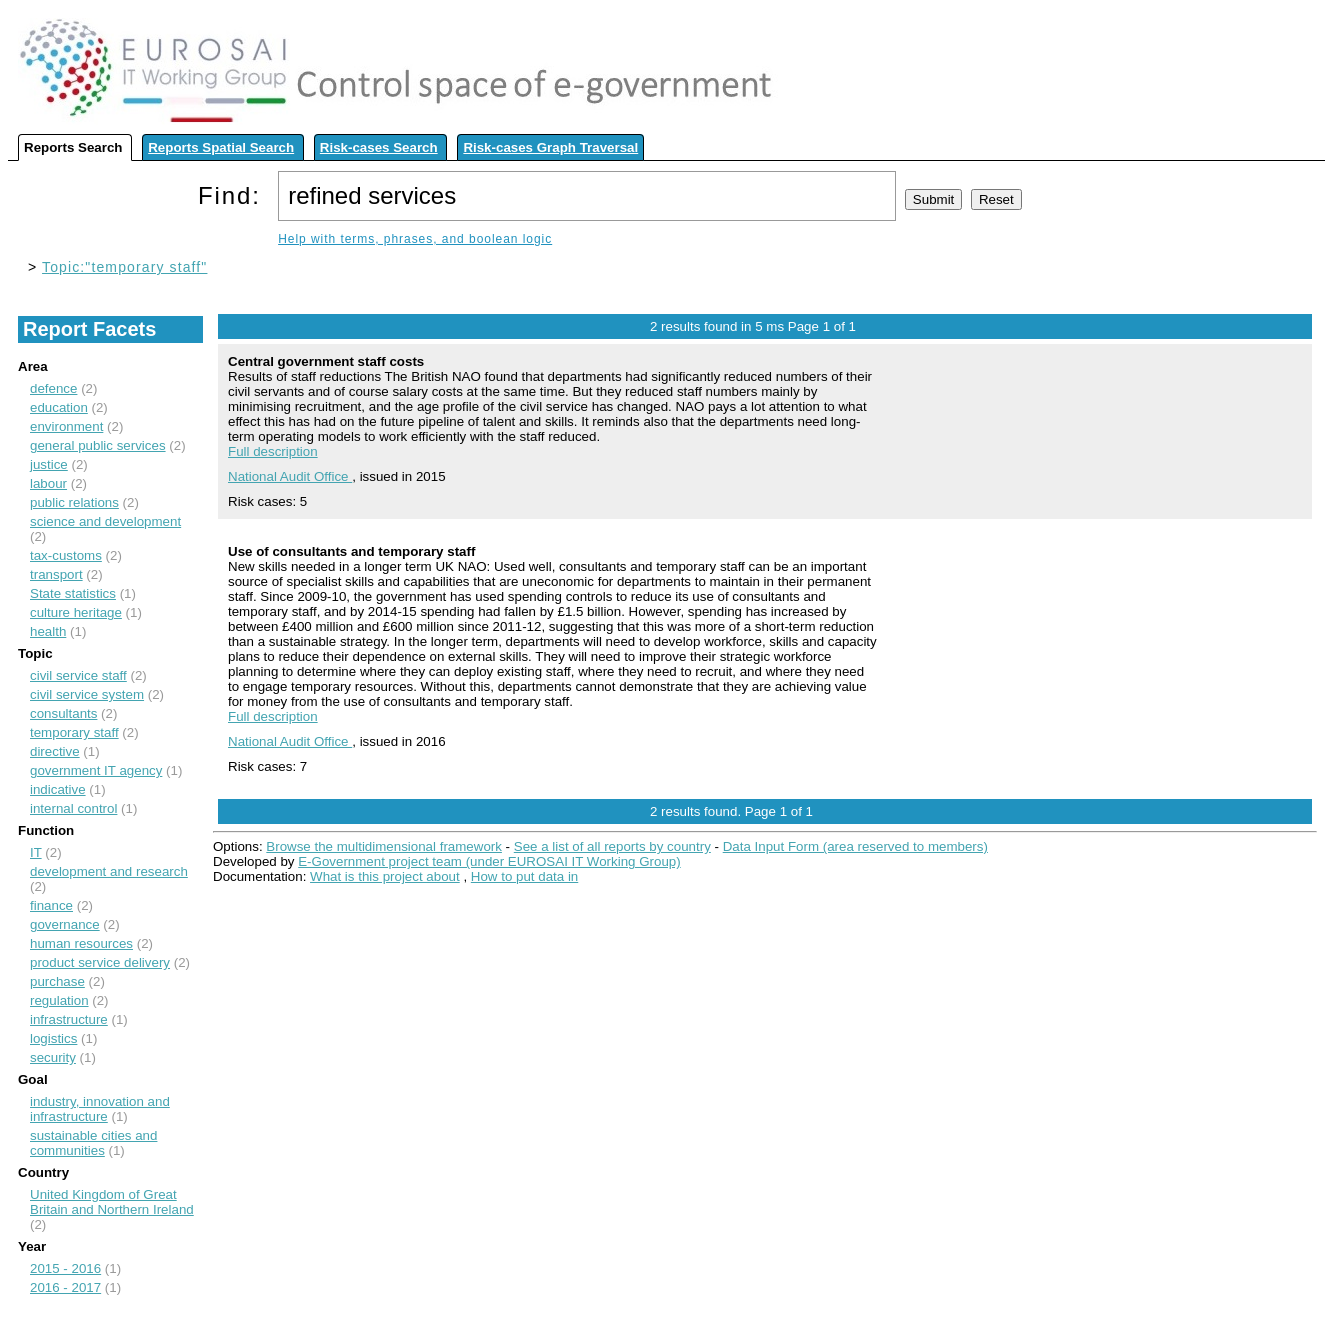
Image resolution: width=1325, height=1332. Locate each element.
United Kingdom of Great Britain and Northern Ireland (112, 1202)
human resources (81, 943)
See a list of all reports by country (612, 846)
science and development (105, 521)
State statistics (73, 593)
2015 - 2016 (65, 1268)
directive (55, 751)
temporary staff (74, 732)
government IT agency (96, 770)
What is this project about (385, 876)
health (48, 631)
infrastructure (69, 1019)
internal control (73, 808)
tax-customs (66, 555)
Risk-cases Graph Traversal (550, 147)
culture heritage (76, 612)
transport (56, 574)
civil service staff (78, 675)
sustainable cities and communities (93, 1143)
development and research (109, 871)
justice (49, 464)
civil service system (87, 694)
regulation (59, 1000)
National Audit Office (290, 476)
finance (51, 905)
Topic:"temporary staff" (124, 267)
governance (65, 924)
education (59, 407)
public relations (74, 502)
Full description (273, 451)
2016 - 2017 (65, 1287)
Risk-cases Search (379, 147)
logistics (53, 1038)
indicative (58, 789)
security (53, 1057)
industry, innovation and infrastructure (100, 1109)
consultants (63, 713)
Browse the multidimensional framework (384, 846)
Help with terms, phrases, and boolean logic (415, 239)
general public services (98, 445)
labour (48, 483)
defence (53, 388)
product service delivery (100, 962)
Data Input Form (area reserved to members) (855, 846)
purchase (57, 981)
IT (36, 852)
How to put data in (524, 876)
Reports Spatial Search (221, 147)
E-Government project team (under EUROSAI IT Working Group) (489, 861)
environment (66, 426)
